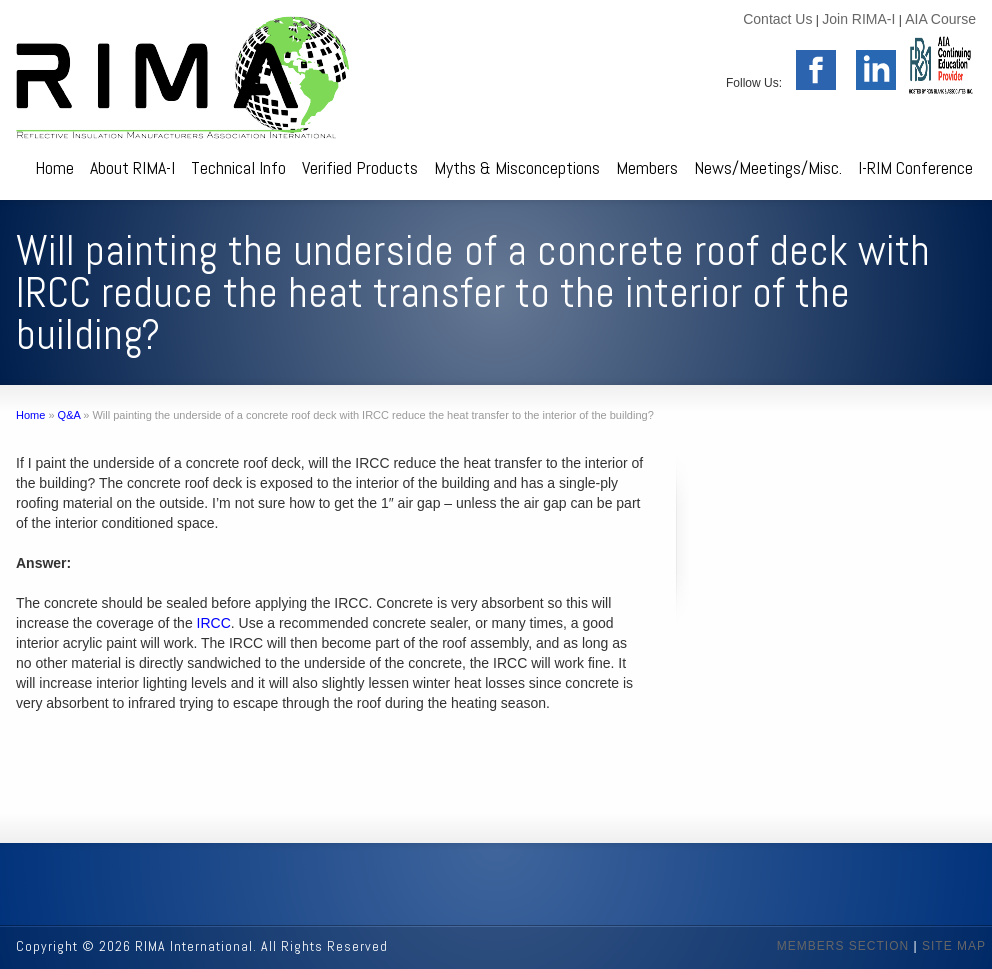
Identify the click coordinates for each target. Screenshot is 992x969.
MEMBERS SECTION (843, 946)
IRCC (214, 623)
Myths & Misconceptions (517, 167)
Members (647, 167)
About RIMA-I (132, 167)
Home (54, 167)
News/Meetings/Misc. (768, 167)
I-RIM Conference (915, 167)
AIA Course (940, 19)
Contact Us (777, 19)
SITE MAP (954, 946)
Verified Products (360, 167)
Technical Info (238, 167)
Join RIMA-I (858, 19)
